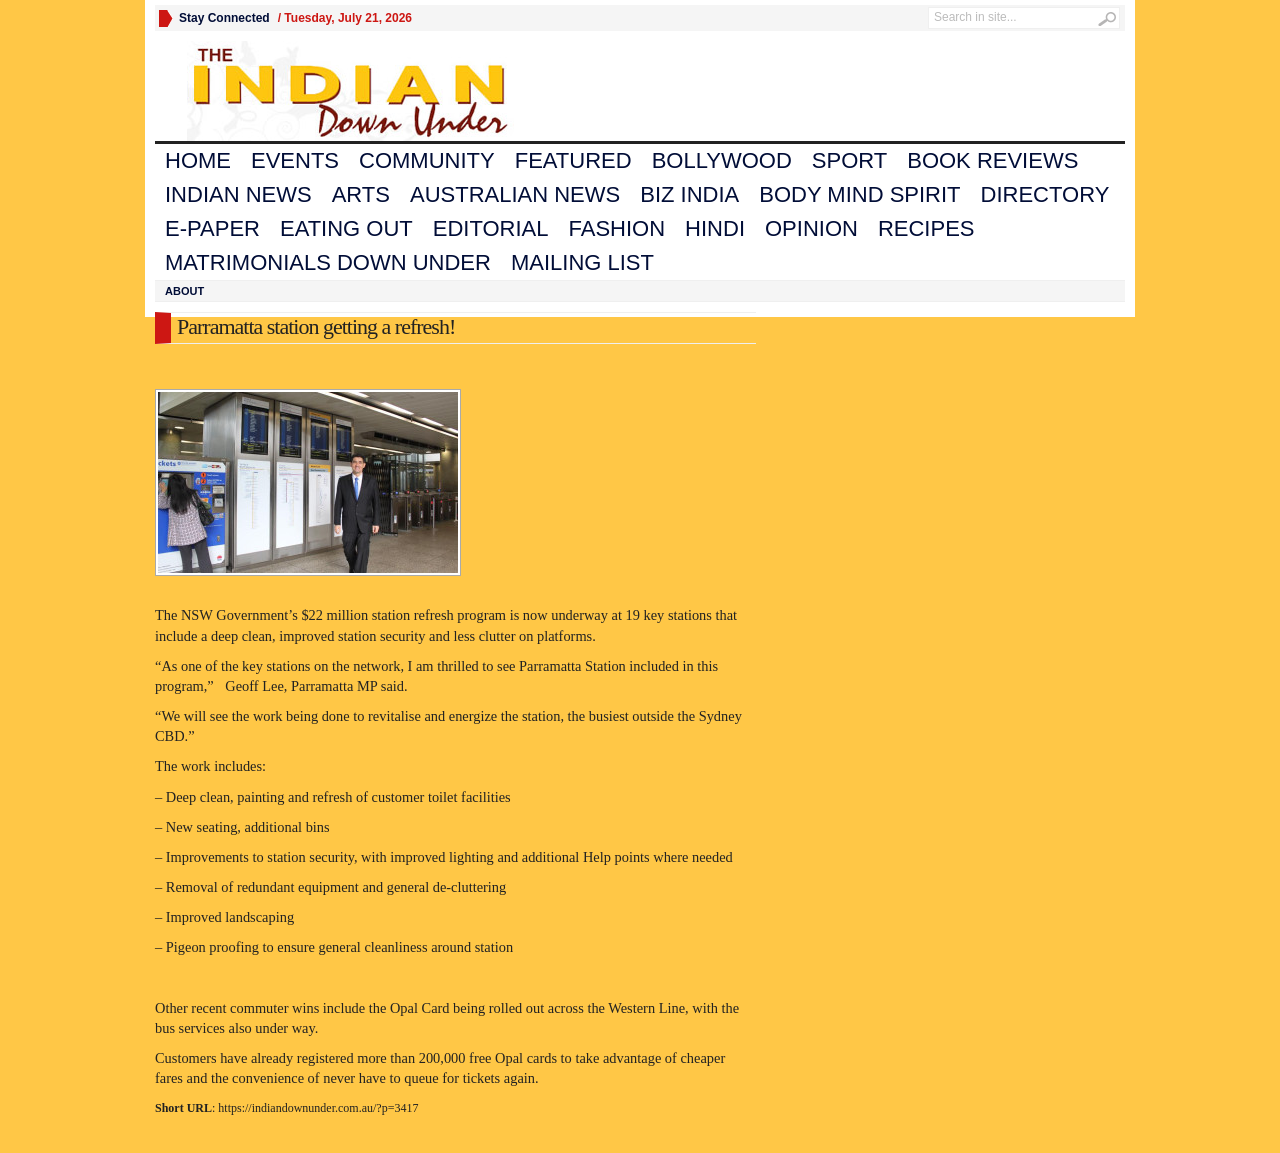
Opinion (811, 228)
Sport (849, 160)
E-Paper (212, 228)
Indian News (238, 194)
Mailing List (582, 262)
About (184, 291)
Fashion (617, 228)
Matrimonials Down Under (328, 262)
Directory (1045, 194)
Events (295, 160)
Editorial (491, 228)
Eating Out (346, 228)
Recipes (926, 228)
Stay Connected (224, 18)
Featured (573, 160)
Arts (361, 194)
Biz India (689, 194)
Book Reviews (992, 160)
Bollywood (722, 160)
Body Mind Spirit (859, 194)
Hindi (715, 228)
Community (427, 160)
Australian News (515, 194)
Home (198, 160)
